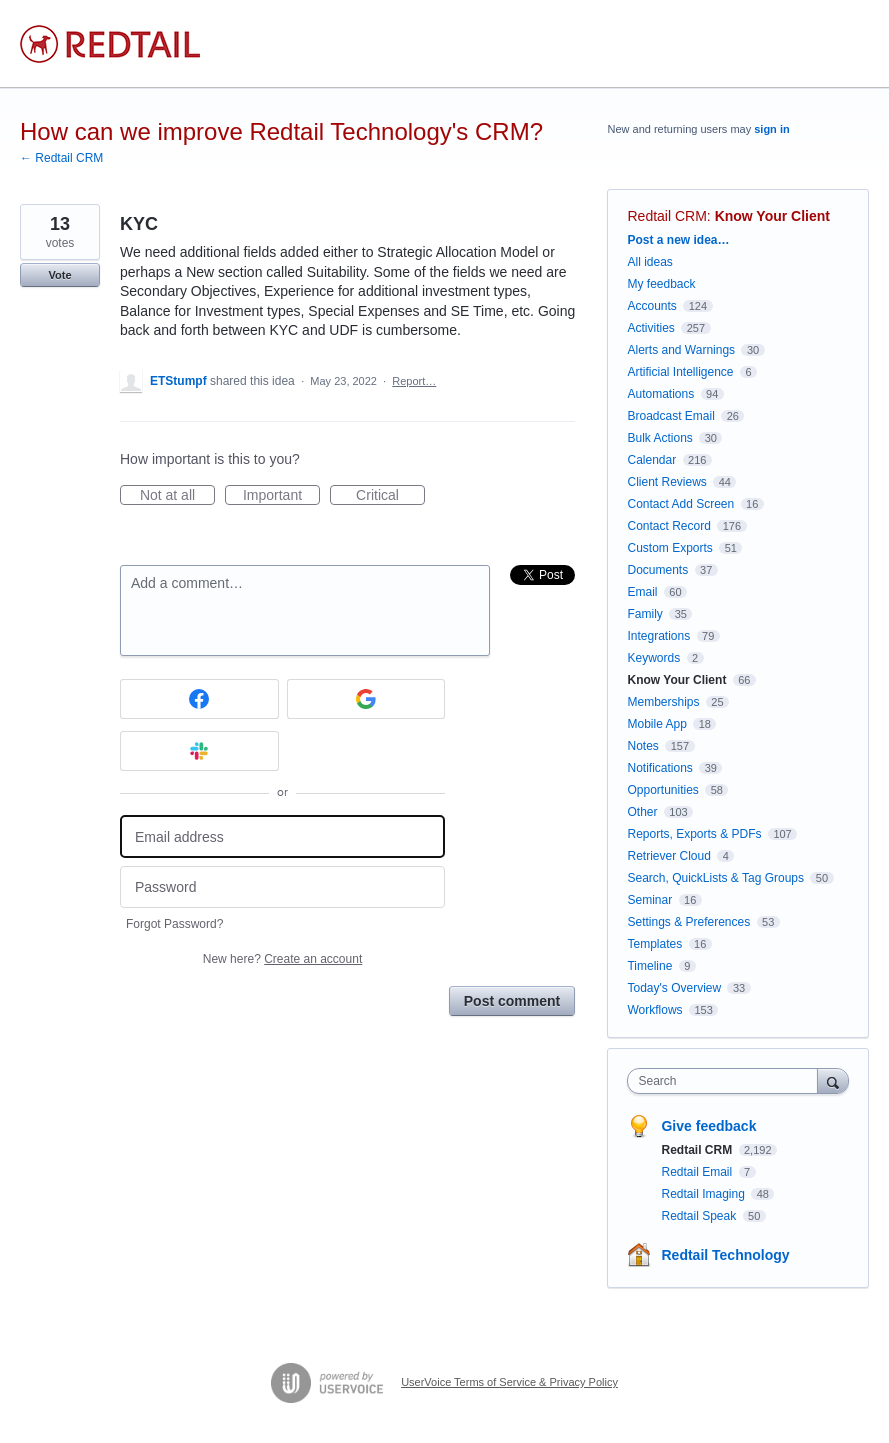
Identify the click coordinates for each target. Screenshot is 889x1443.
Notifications (659, 768)
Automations (660, 394)
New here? (282, 959)
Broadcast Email (670, 416)
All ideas (649, 262)
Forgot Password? (174, 924)
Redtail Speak (700, 1216)
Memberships (663, 702)
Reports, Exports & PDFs (694, 834)
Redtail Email (698, 1172)
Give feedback (708, 1126)
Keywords (653, 658)
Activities (650, 328)
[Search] (833, 1080)
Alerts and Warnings (681, 350)
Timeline (649, 966)
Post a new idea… (678, 240)
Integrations (658, 636)
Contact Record (668, 526)
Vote (59, 275)
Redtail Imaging (704, 1194)
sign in (771, 129)
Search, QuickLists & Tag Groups (715, 878)
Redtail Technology (725, 1255)
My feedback (661, 284)
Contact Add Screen (680, 504)
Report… (414, 381)
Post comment (512, 1001)
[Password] (282, 887)
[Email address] (282, 836)
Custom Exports (669, 548)
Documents (657, 570)
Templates (654, 944)
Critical (390, 496)
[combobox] (726, 1081)
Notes (642, 746)
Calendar (651, 460)
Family (644, 614)
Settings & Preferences (688, 922)
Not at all (177, 496)
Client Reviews (666, 482)
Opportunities (662, 790)
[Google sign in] (366, 699)
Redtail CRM (666, 216)
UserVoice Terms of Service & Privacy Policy (509, 1382)
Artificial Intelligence (680, 372)
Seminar (649, 900)
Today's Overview (674, 988)
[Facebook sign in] (199, 699)
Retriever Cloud (668, 856)
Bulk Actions (659, 438)
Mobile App (656, 724)
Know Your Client (772, 216)
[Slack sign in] (199, 751)
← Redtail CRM (61, 158)
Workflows (654, 1010)
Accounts (651, 306)
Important (281, 496)
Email (642, 592)
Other (642, 812)
